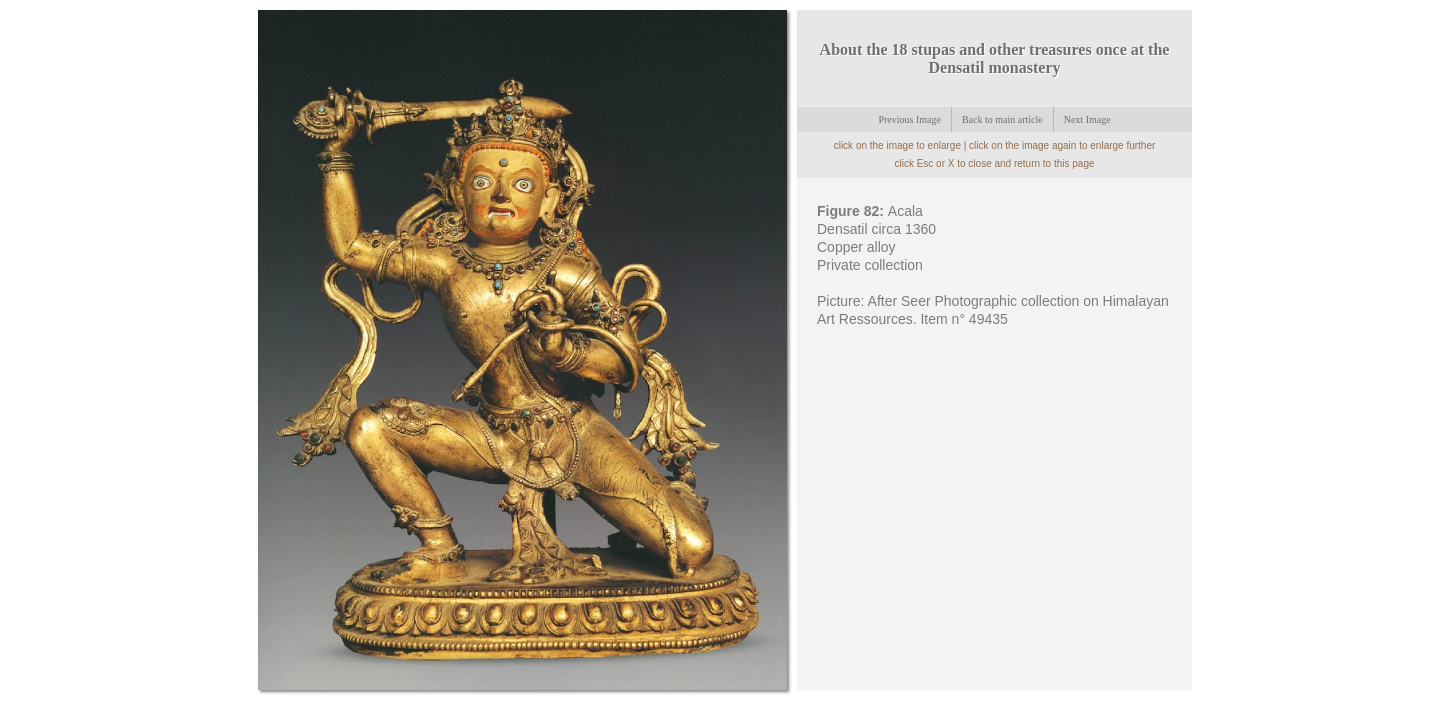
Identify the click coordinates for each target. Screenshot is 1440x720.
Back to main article (1002, 119)
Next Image (1087, 119)
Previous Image (909, 119)
